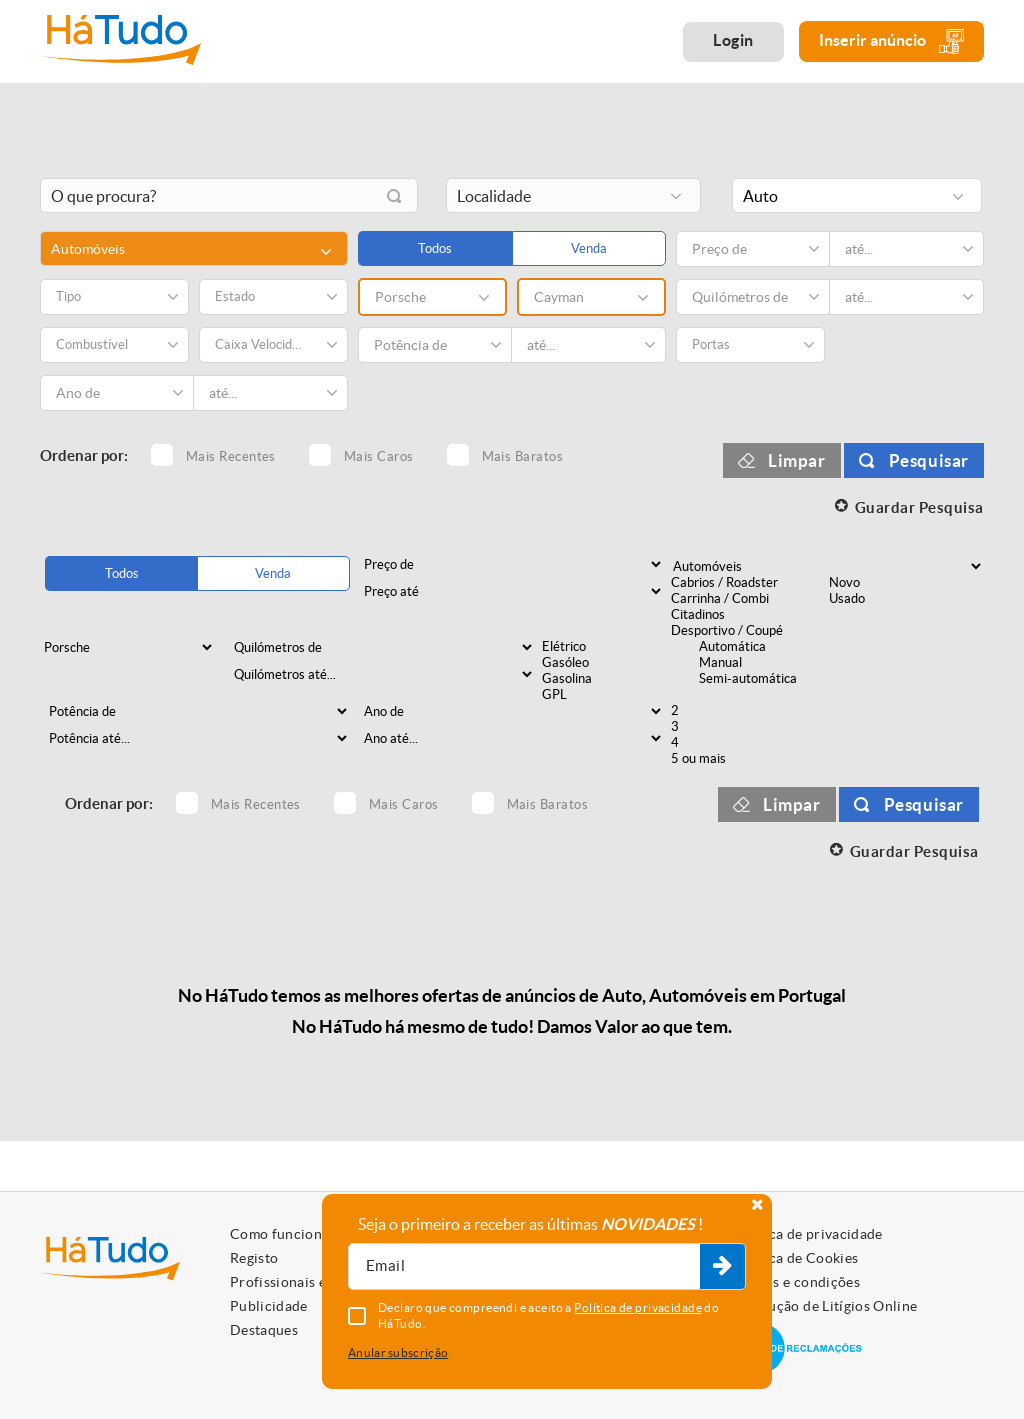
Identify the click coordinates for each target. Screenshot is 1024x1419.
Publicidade (269, 1306)
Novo (905, 583)
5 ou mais (747, 759)
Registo (254, 1258)
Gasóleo (618, 663)
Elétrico (618, 647)
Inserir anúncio (891, 41)
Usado (905, 599)
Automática (775, 647)
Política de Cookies (796, 1258)
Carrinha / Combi (747, 599)
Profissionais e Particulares (320, 1282)
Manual (775, 663)
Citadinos (747, 615)
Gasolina (618, 679)
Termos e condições (796, 1282)
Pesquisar (929, 460)
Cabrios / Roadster (747, 583)
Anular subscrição (398, 1352)
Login (733, 40)
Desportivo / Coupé (747, 631)
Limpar (797, 460)
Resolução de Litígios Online (825, 1306)
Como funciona (280, 1234)
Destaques (264, 1330)
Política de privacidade (808, 1234)
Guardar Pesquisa (919, 507)
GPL (618, 695)
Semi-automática (775, 679)
